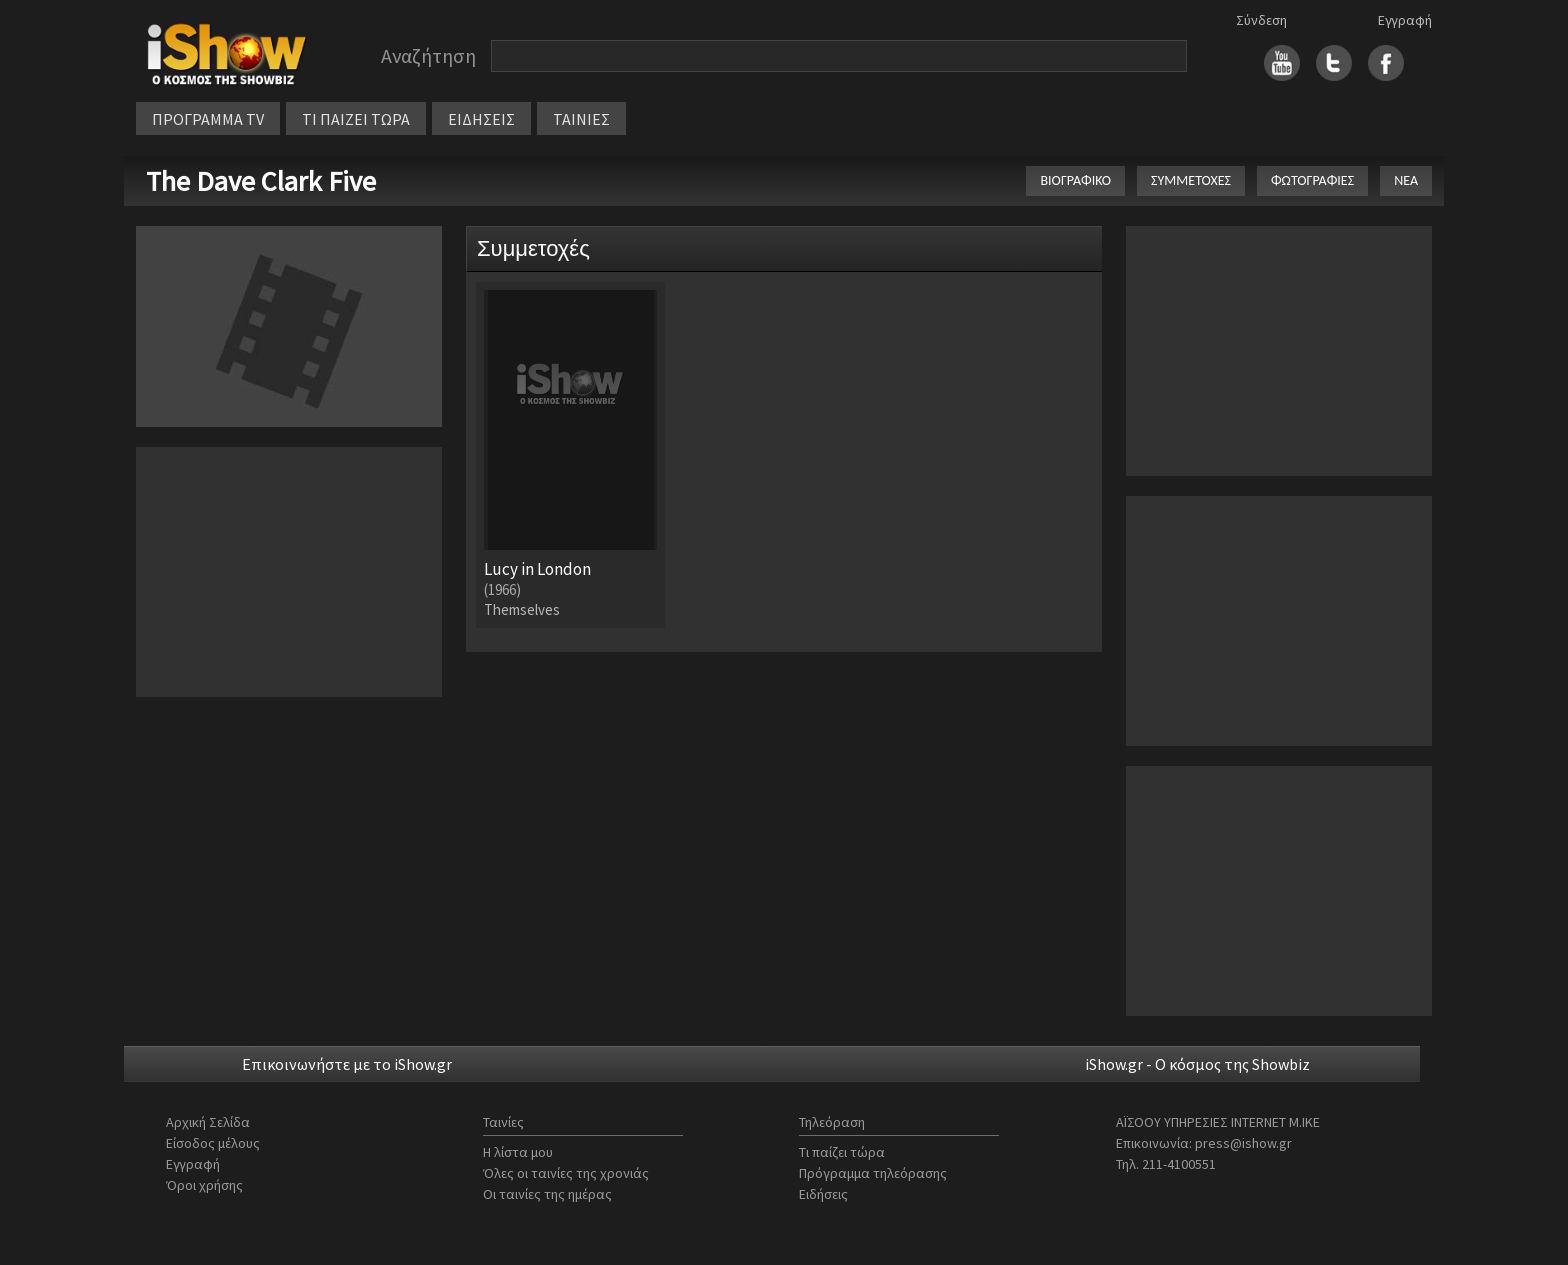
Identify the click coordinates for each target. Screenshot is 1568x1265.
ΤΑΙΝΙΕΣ (581, 119)
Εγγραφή (1405, 20)
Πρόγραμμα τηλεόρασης (873, 1173)
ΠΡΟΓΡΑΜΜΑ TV (208, 119)
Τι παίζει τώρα (842, 1152)
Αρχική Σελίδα (208, 1122)
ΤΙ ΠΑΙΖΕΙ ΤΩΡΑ (356, 119)
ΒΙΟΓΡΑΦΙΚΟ (1075, 180)
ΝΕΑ (1406, 180)
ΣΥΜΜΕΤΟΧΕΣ (1191, 180)
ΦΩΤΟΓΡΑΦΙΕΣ (1312, 180)
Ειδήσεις (823, 1194)
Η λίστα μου (518, 1152)
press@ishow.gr (1243, 1143)
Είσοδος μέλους (213, 1143)
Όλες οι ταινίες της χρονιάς (566, 1173)
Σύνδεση (1261, 20)
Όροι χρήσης (204, 1185)
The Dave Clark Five (261, 181)
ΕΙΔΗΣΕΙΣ (481, 119)
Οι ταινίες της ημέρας (547, 1194)
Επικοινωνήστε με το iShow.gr (347, 1064)
